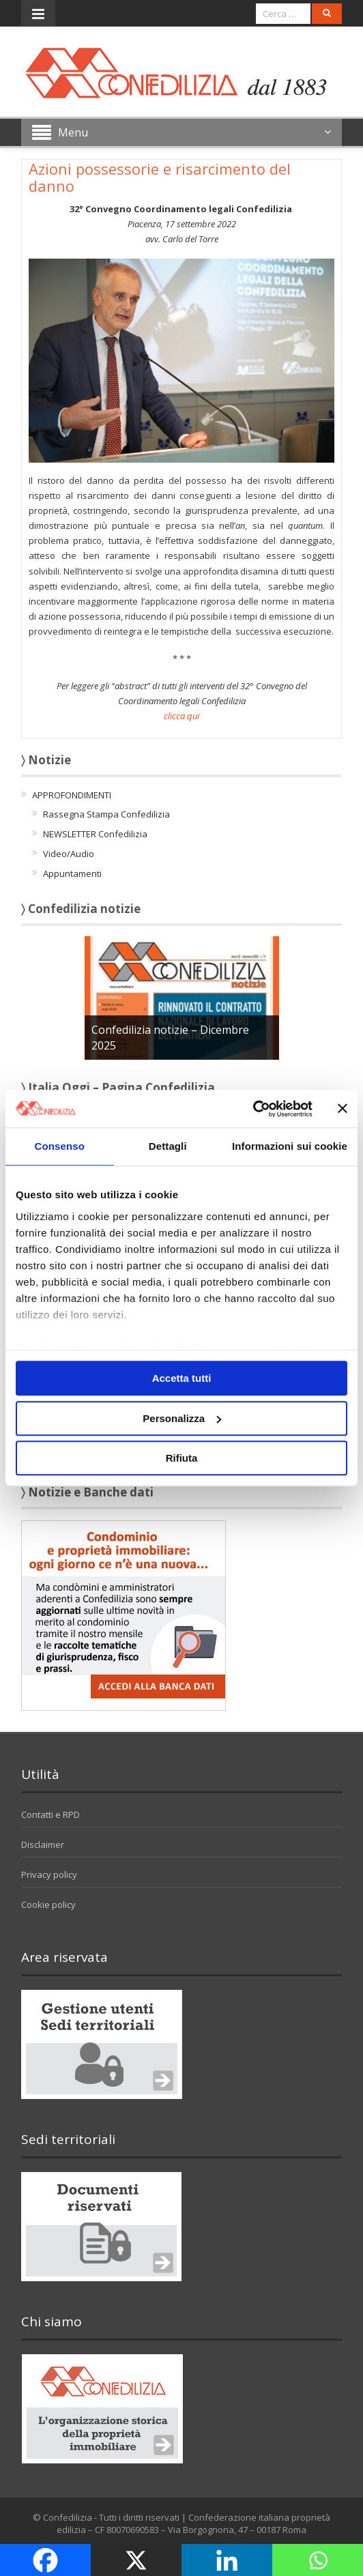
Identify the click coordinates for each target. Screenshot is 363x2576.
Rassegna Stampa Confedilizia (106, 814)
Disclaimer (42, 1844)
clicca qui (181, 716)
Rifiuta (182, 1458)
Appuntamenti (72, 873)
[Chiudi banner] (342, 1109)
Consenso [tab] (60, 1146)
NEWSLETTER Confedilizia (95, 834)
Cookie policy (48, 1904)
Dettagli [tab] (168, 1146)
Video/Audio (68, 854)
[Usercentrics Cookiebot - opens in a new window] (253, 1109)
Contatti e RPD (50, 1814)
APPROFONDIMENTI (71, 795)
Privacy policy (49, 1874)
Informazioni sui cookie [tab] (289, 1146)
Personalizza (182, 1418)
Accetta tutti (182, 1378)
